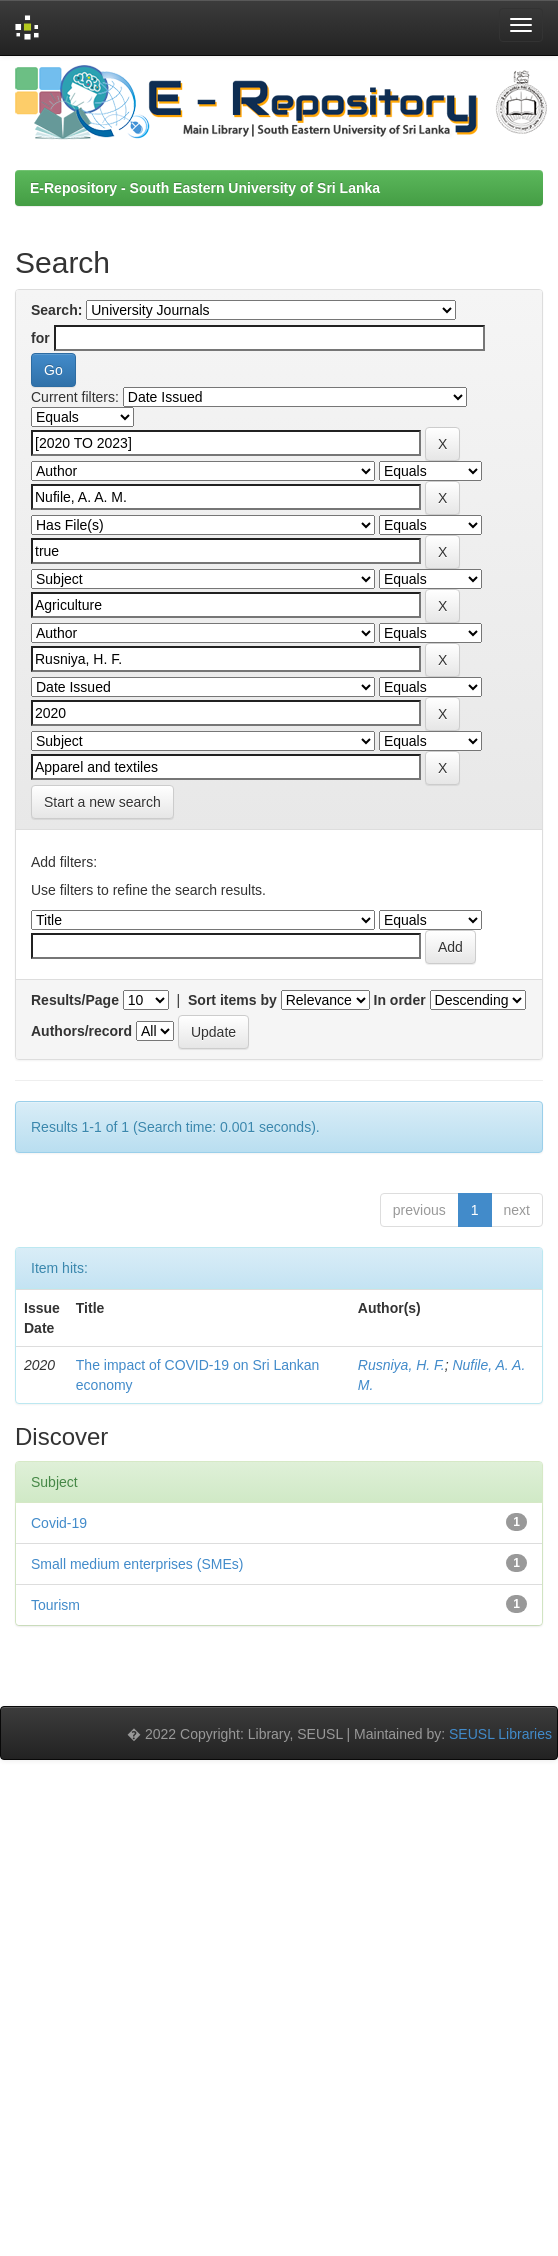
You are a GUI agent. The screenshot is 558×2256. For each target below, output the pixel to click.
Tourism (55, 1605)
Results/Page (75, 1000)
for (40, 338)
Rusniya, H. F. (401, 1365)
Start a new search (102, 802)
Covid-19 (59, 1523)
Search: (56, 310)
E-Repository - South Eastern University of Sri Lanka (205, 188)
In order (400, 1000)
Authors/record (81, 1031)
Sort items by (232, 1000)
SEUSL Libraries (500, 1734)
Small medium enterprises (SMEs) (137, 1564)
